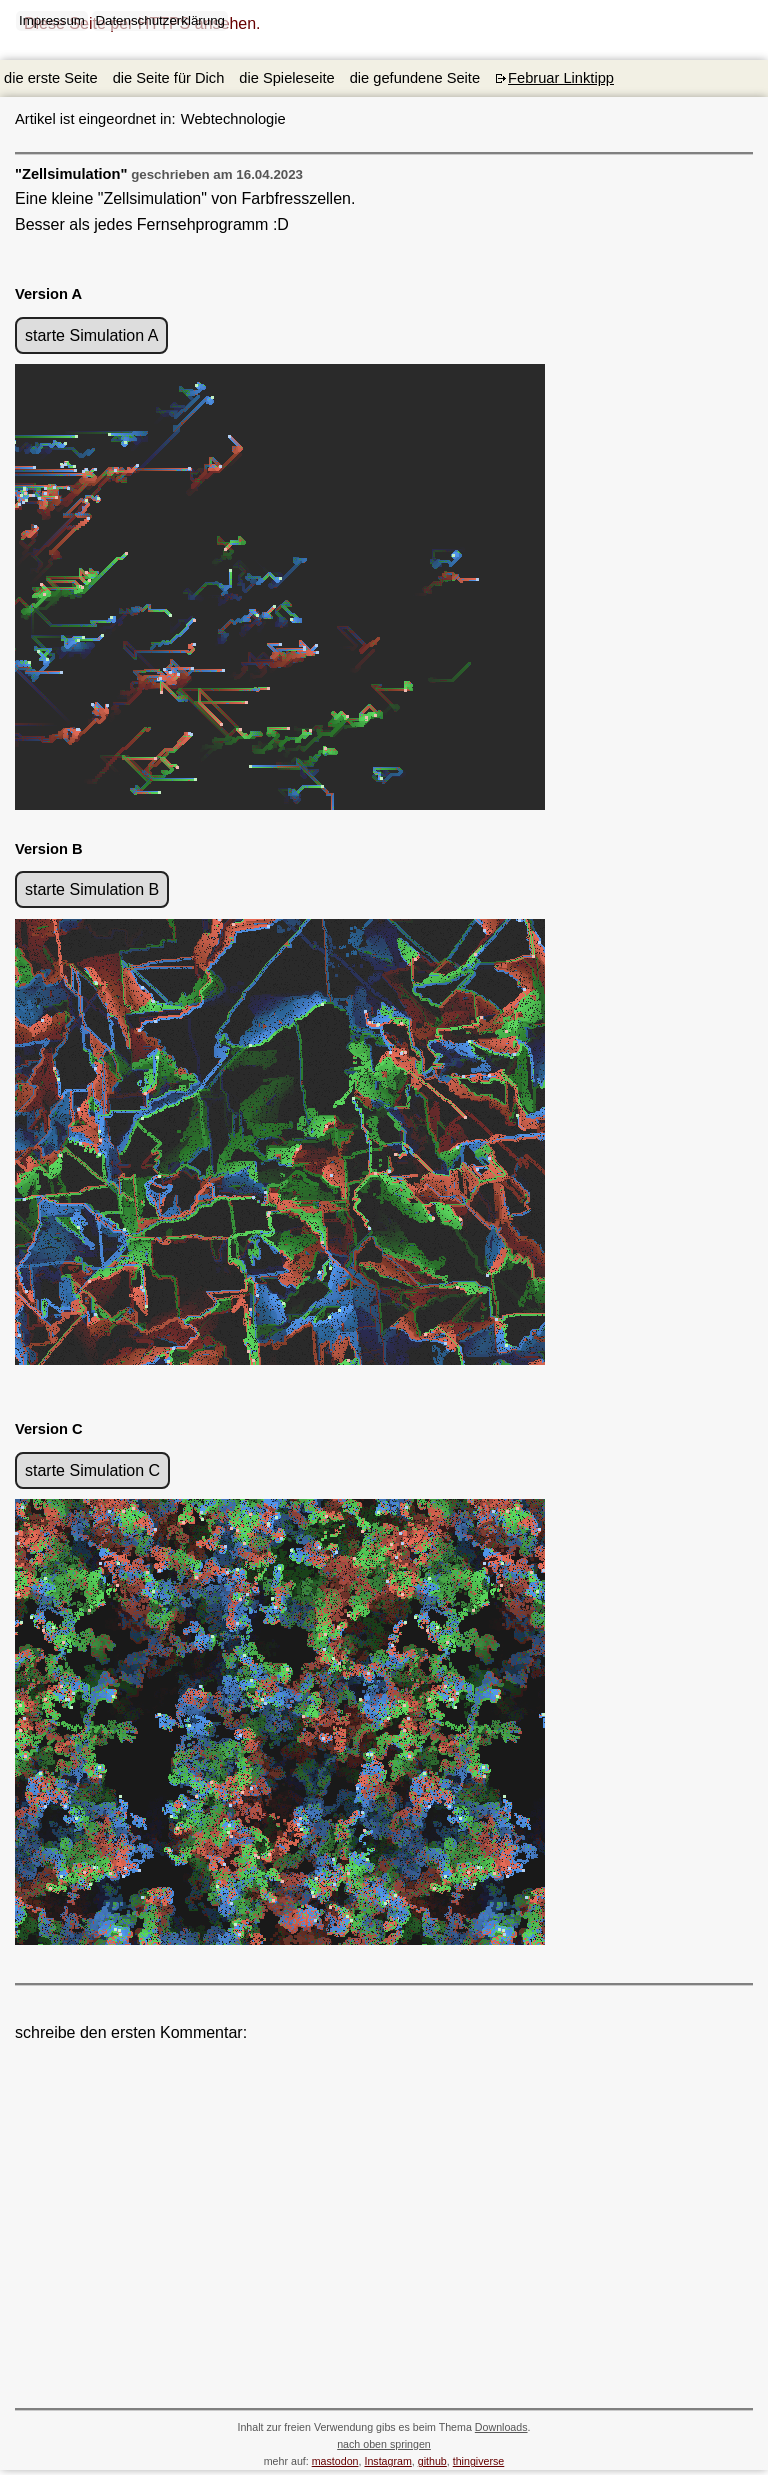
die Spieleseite (286, 78)
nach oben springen (384, 2444)
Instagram (387, 2461)
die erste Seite (51, 78)
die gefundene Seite (415, 78)
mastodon (335, 2461)
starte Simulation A (91, 335)
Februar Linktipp (561, 78)
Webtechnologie (197, 119)
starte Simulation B (92, 889)
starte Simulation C (92, 1470)
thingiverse (479, 2461)
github (432, 2461)
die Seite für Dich (169, 78)
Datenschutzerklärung (160, 20)
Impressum (52, 20)
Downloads (501, 2427)
